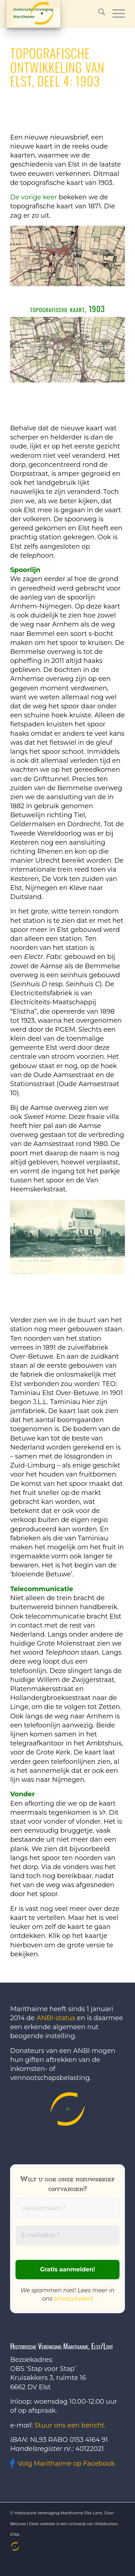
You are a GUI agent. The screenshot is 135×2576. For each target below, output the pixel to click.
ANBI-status (55, 2018)
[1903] (67, 349)
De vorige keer (33, 197)
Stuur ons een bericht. (70, 2425)
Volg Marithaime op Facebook (66, 2463)
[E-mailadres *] (67, 2235)
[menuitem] (14, 2546)
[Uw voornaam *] (67, 2208)
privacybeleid (73, 2298)
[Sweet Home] (67, 1237)
